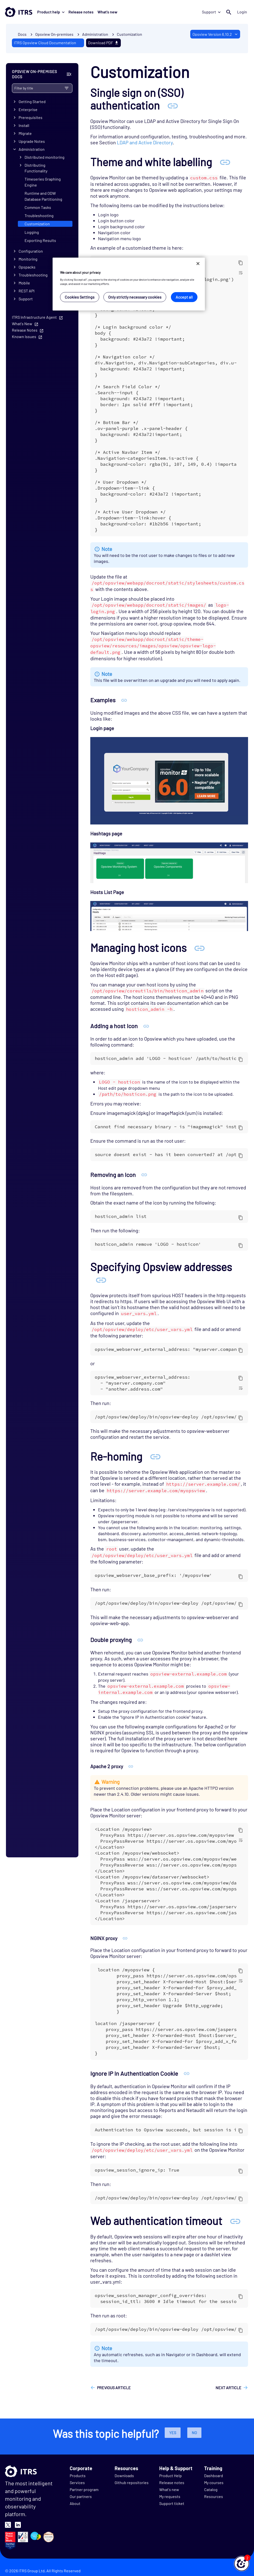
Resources (213, 2496)
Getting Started (32, 101)
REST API (26, 290)
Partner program (84, 2489)
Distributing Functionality (36, 168)
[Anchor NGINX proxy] (125, 1938)
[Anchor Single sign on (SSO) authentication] (172, 105)
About (75, 2503)
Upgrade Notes (32, 141)
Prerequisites (30, 117)
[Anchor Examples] (124, 699)
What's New (22, 323)
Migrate (25, 133)
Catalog (211, 2489)
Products (78, 2475)
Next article (228, 2387)
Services (77, 2482)
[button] (241, 2563)
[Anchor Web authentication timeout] (235, 2220)
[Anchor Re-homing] (155, 1456)
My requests (169, 2496)
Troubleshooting (39, 215)
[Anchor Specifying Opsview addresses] (101, 1279)
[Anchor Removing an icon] (144, 1174)
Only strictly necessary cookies (134, 297)
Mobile (24, 282)
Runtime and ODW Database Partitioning (43, 196)
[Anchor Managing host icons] (199, 947)
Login (242, 11)
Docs (22, 34)
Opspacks (27, 267)
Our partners (81, 2496)
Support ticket (171, 2503)
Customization (129, 34)
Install (24, 125)
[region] (129, 284)
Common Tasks (38, 207)
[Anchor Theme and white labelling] (225, 161)
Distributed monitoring (44, 157)
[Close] (197, 263)
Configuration (31, 251)
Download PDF (103, 42)
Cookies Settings (80, 297)
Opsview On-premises (54, 34)
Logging (32, 232)
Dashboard (213, 2475)
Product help (50, 11)
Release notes (81, 11)
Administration (32, 149)
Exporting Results (40, 240)
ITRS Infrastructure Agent (34, 317)
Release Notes (24, 330)
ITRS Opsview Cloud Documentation (45, 42)
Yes (172, 2432)
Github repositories (132, 2482)
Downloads (124, 2475)
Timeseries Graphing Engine (43, 181)
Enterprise (28, 109)
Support (211, 11)
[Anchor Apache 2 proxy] (130, 1766)
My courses (213, 2482)
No (194, 2432)
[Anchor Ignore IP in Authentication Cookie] (186, 2073)
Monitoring (28, 259)
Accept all (184, 297)
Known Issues (24, 336)
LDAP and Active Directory (145, 142)
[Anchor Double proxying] (140, 1639)
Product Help (170, 2475)
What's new (107, 11)
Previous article (114, 2387)
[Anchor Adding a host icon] (146, 1025)
